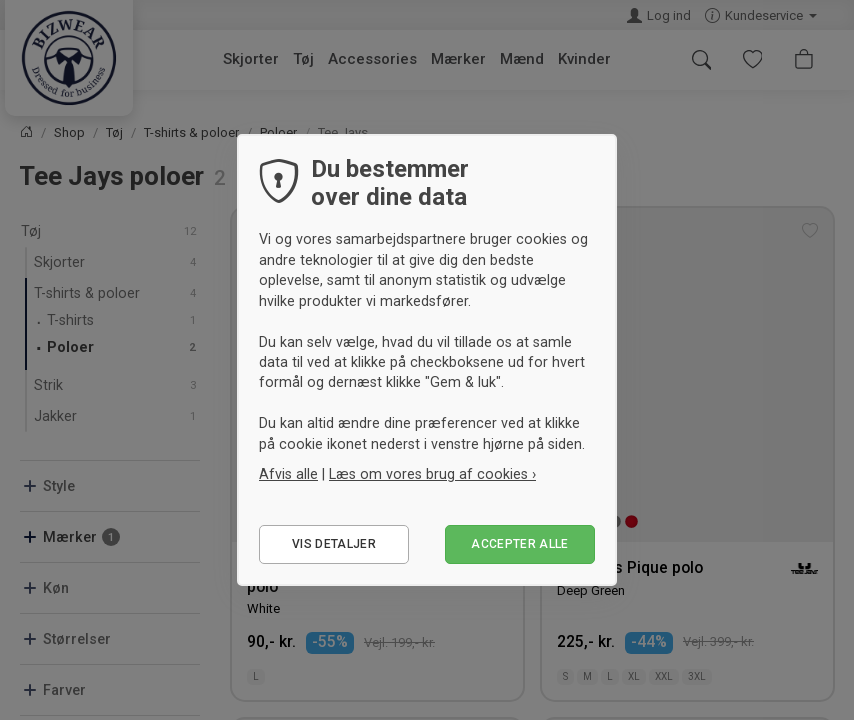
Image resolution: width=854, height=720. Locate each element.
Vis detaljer (334, 544)
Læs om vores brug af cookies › (432, 474)
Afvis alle (288, 474)
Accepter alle (520, 544)
